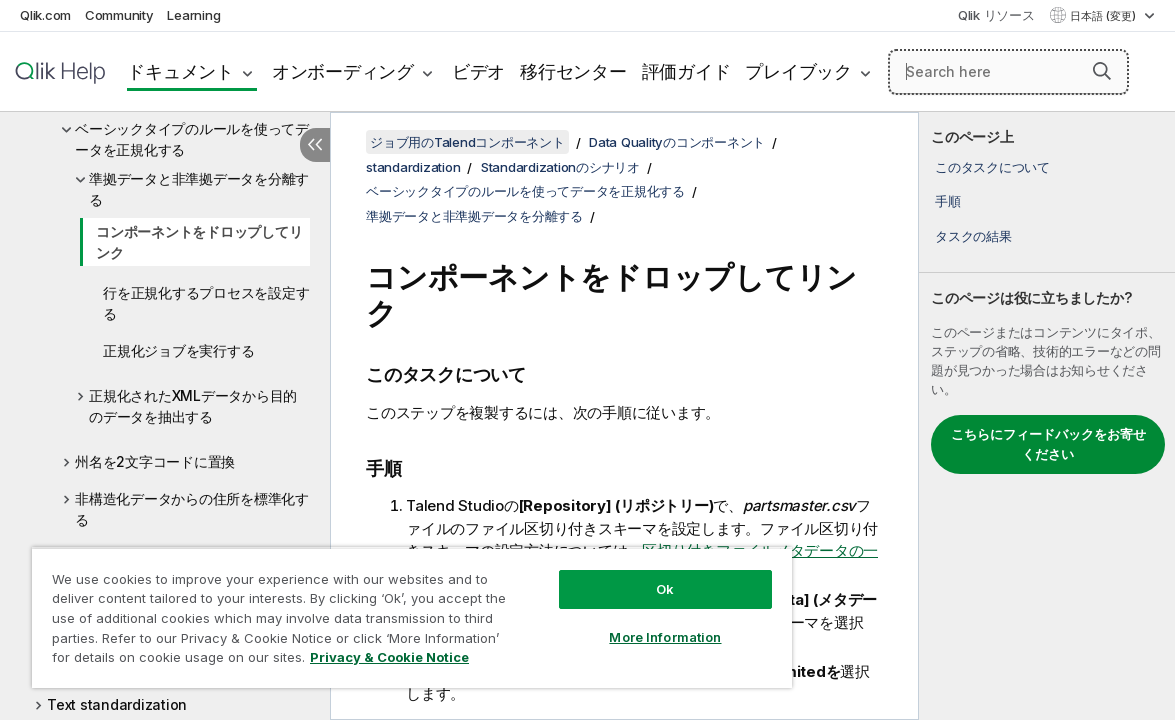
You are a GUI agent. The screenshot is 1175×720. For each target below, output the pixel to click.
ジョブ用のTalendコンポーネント (467, 142)
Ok (599, 574)
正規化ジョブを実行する (178, 350)
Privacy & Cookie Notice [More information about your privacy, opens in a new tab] (193, 661)
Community (119, 15)
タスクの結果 (973, 236)
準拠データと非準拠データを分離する (199, 189)
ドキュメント (180, 71)
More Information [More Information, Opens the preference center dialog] (599, 622)
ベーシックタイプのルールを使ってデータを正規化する (192, 139)
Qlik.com (45, 15)
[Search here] (1008, 72)
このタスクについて (992, 167)
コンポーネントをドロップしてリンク (199, 242)
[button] (1102, 71)
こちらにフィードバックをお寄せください (1048, 444)
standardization (413, 167)
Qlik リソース (996, 15)
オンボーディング (343, 71)
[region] (373, 610)
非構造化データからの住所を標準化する (192, 509)
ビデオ (478, 71)
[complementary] (1047, 416)
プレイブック (798, 71)
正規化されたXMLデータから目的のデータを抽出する (193, 406)
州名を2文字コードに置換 (155, 461)
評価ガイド (686, 71)
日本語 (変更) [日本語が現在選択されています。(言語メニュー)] (1104, 16)
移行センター (573, 71)
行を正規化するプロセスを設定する (206, 303)
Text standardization (117, 704)
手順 (948, 201)
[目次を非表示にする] (315, 145)
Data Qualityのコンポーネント (677, 142)
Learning (193, 15)
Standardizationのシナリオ (560, 167)
